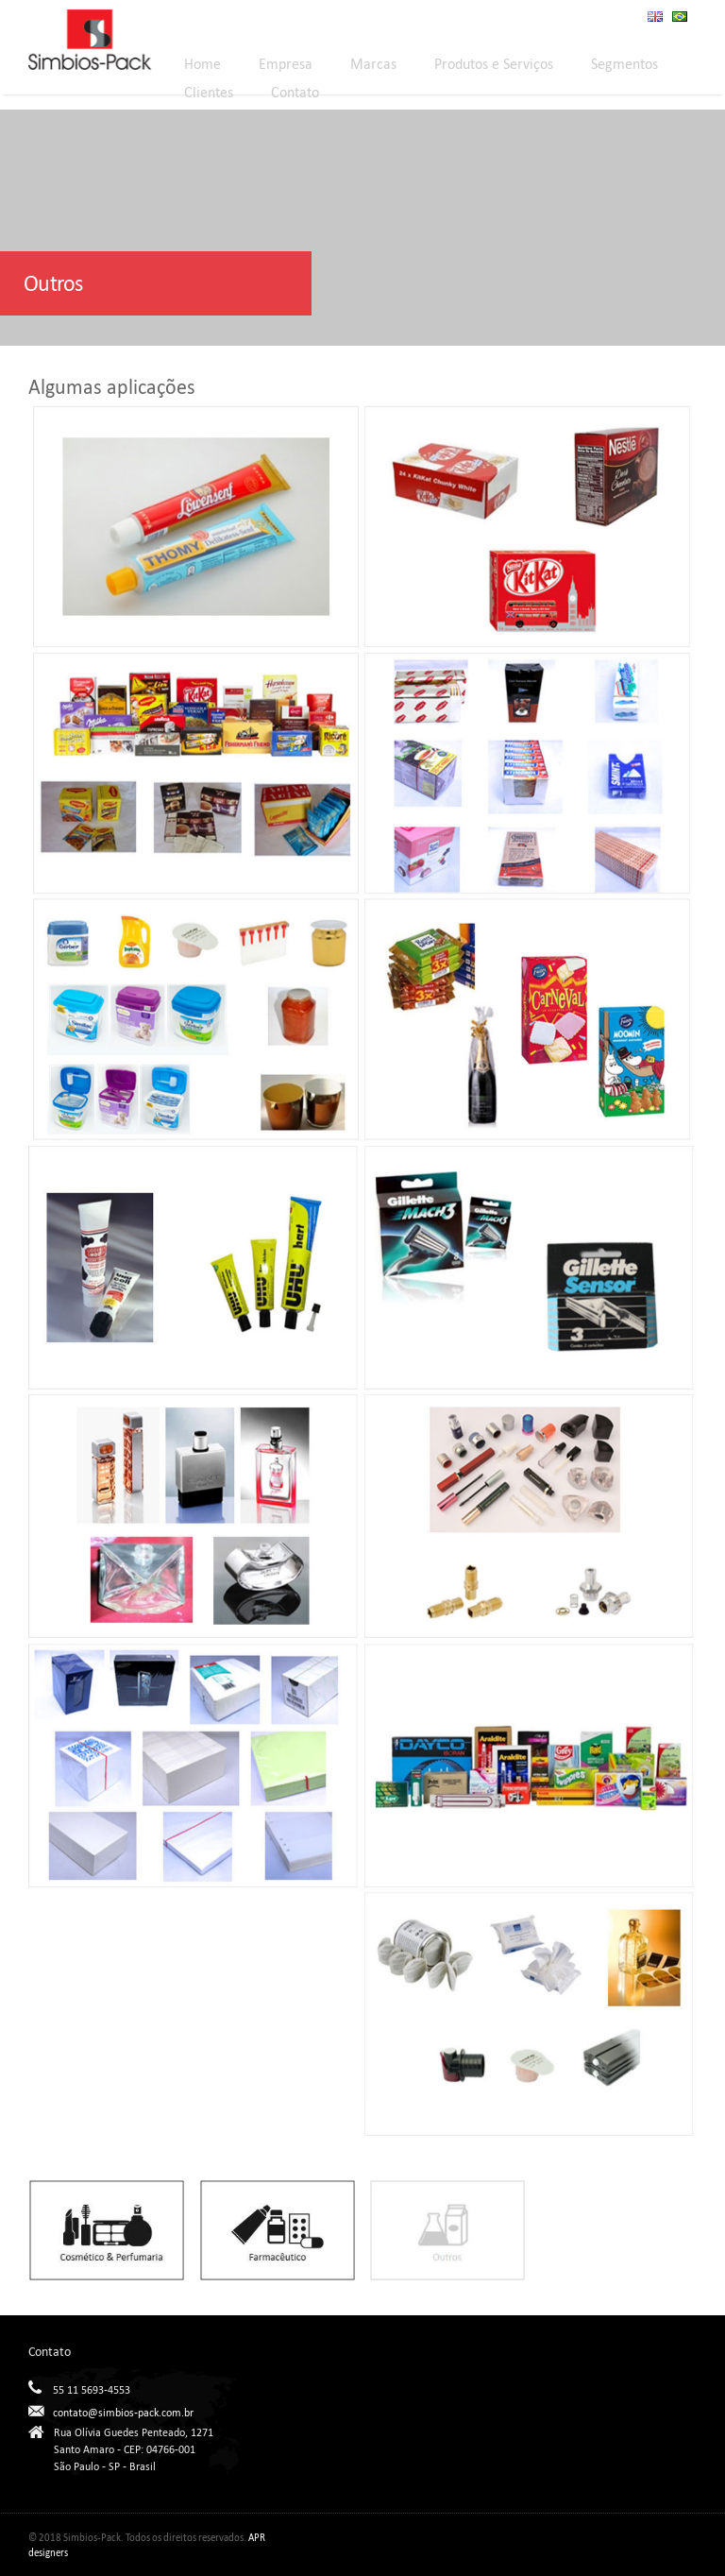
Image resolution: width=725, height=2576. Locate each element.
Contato (295, 92)
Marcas (373, 64)
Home (202, 64)
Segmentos (624, 64)
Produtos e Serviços (493, 64)
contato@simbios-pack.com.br (123, 2412)
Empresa (285, 64)
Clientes (208, 92)
